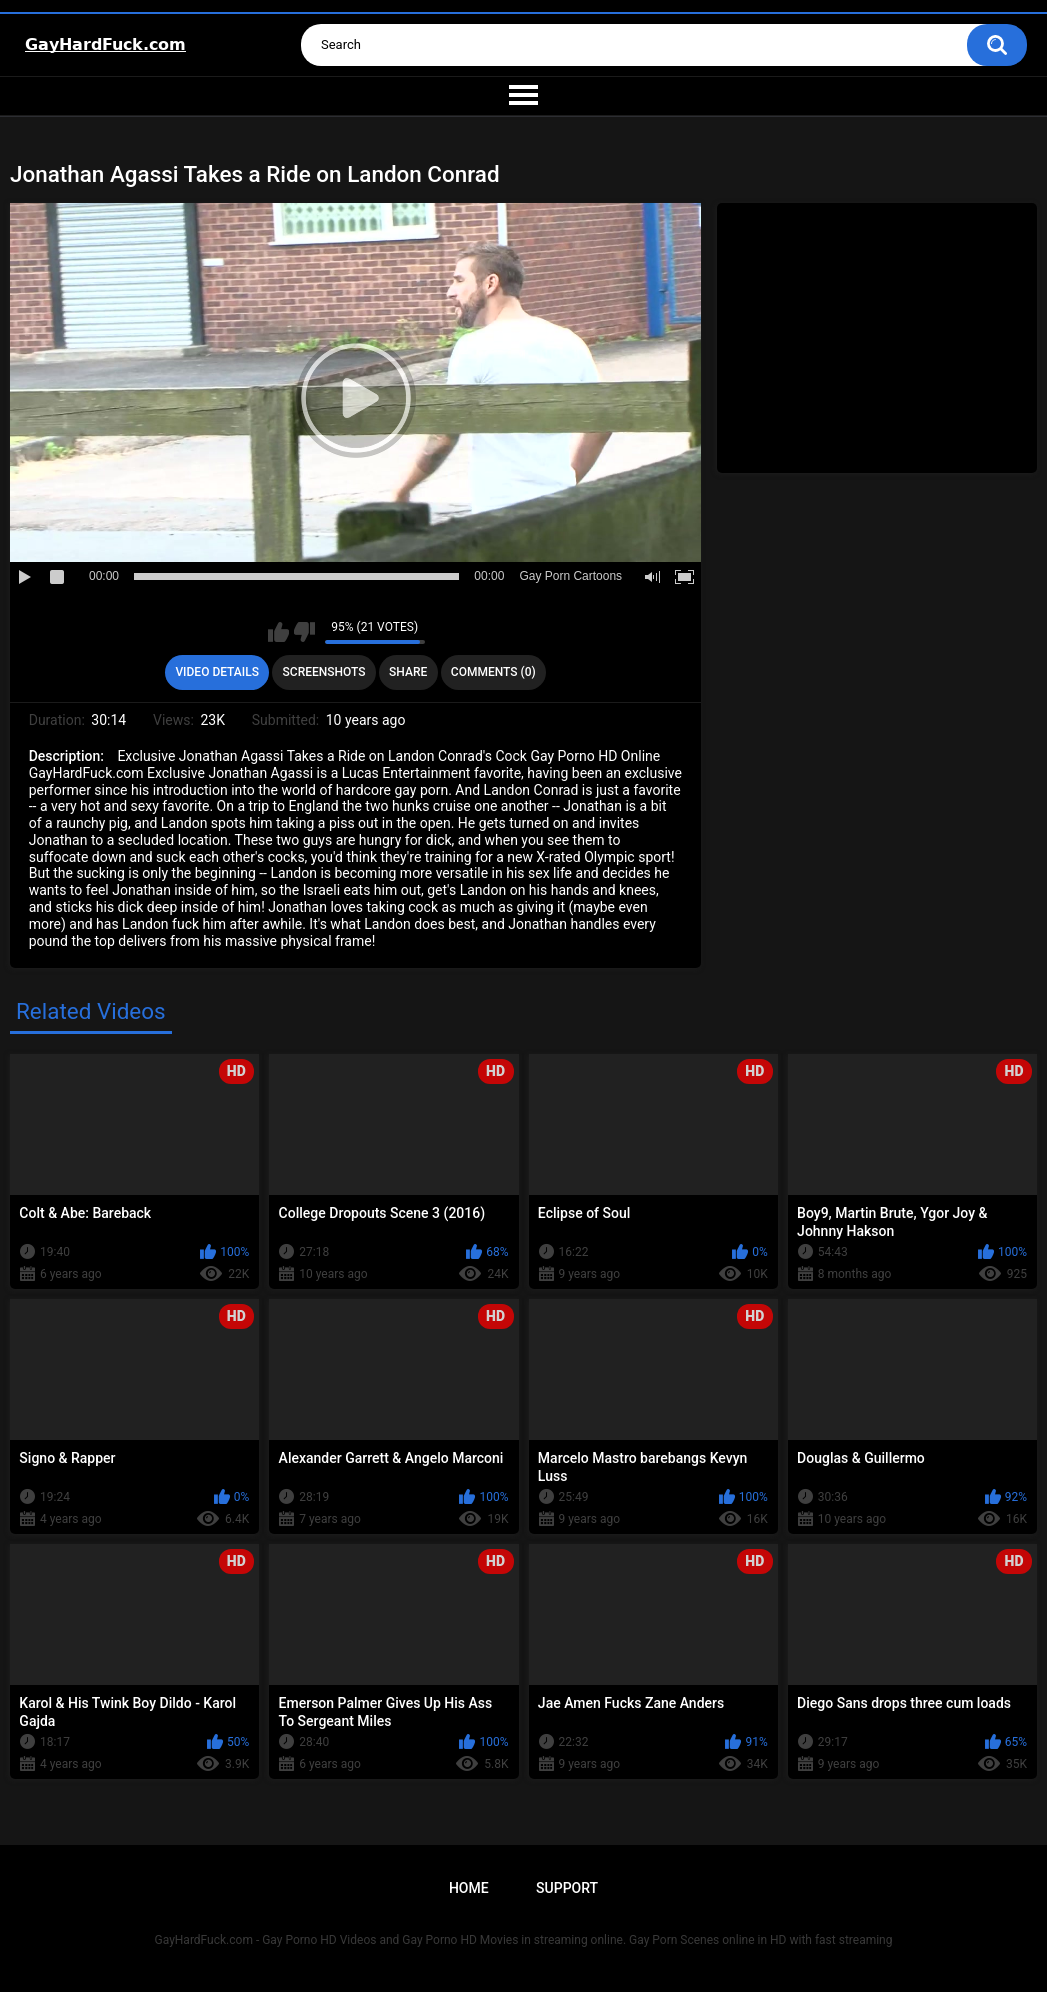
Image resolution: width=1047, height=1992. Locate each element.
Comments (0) (493, 672)
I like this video (278, 632)
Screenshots (324, 672)
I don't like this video (304, 632)
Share (408, 672)
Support (567, 1888)
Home (469, 1888)
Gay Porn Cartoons (570, 576)
